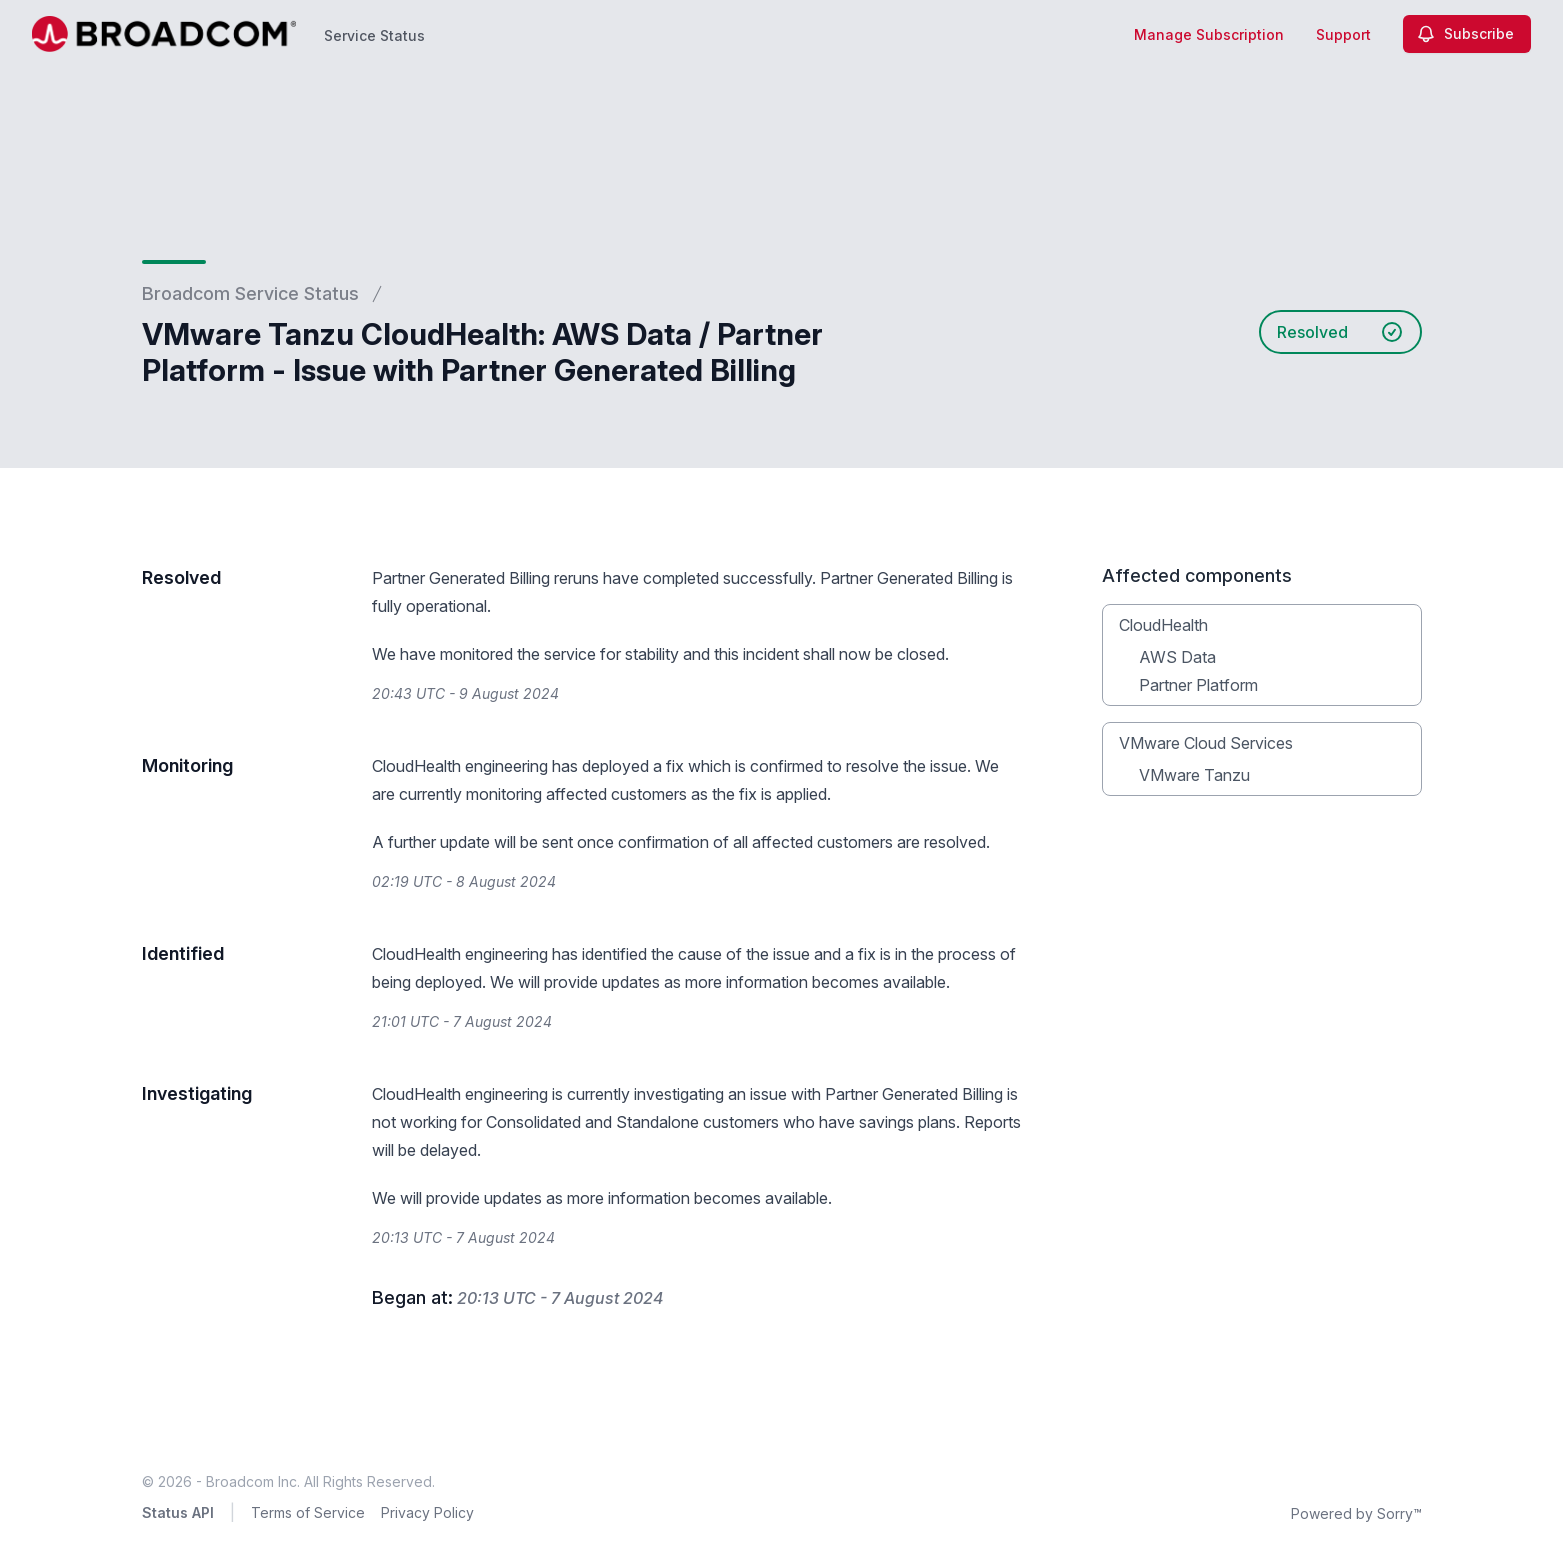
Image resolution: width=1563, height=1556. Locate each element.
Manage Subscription (1209, 34)
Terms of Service (308, 1512)
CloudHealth (1163, 625)
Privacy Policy (427, 1512)
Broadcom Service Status (250, 293)
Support (1343, 34)
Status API (178, 1512)
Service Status (374, 35)
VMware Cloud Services (1206, 743)
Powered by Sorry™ (1356, 1513)
